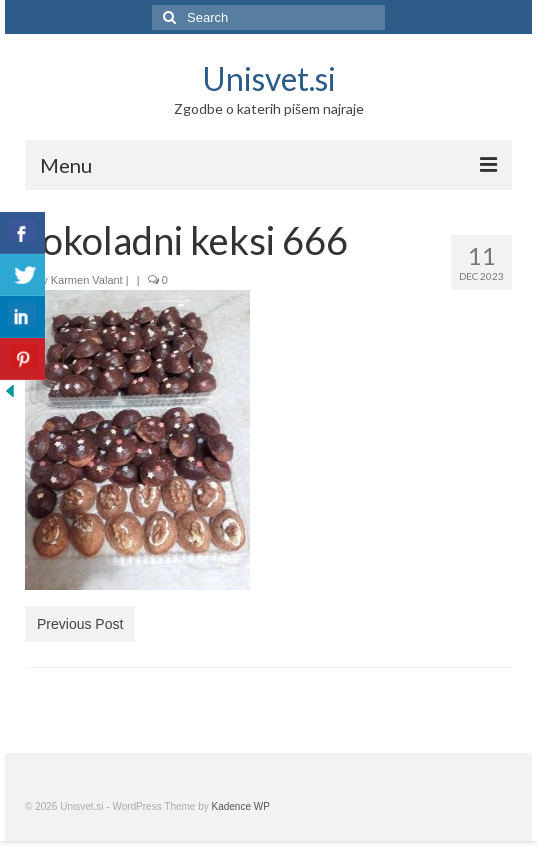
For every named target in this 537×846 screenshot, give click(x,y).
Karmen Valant (87, 280)
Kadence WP (241, 806)
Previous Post (80, 624)
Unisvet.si (269, 78)
